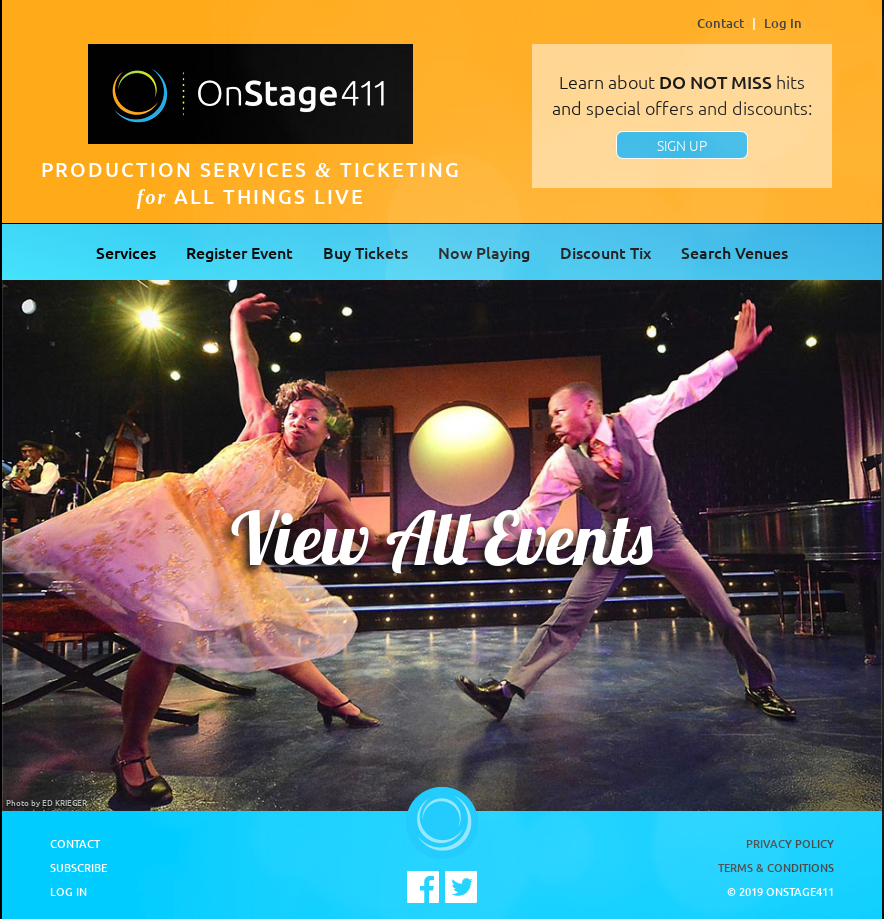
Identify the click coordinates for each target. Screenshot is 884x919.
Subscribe (78, 867)
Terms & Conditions (776, 867)
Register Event (239, 252)
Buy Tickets (365, 252)
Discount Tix (605, 252)
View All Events (442, 538)
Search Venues (734, 252)
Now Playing (484, 252)
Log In (783, 23)
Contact (720, 23)
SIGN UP (682, 145)
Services (126, 252)
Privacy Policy (790, 843)
